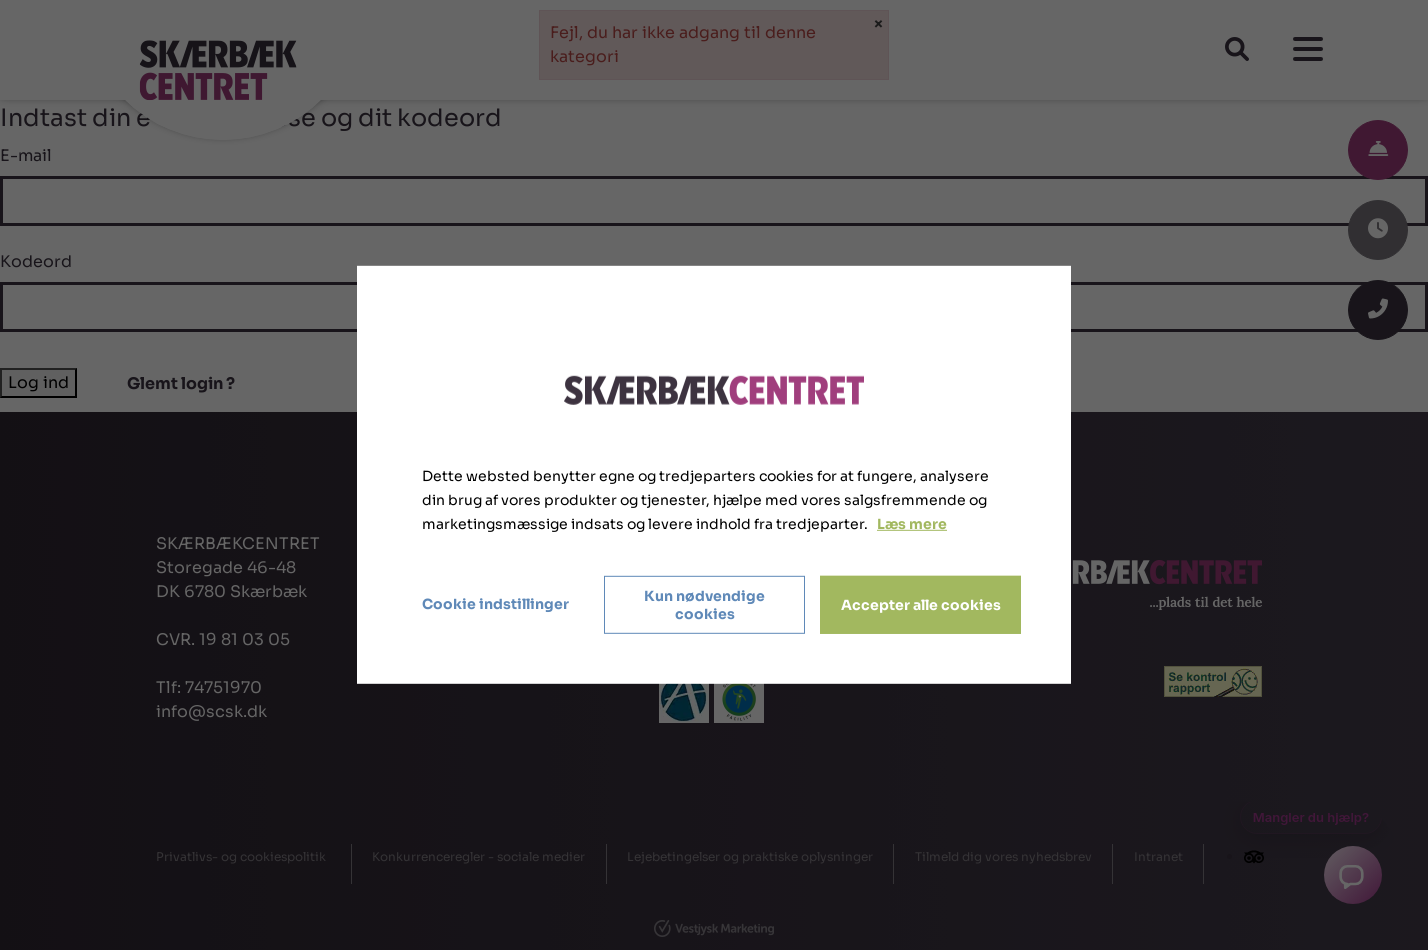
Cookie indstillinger (495, 604)
